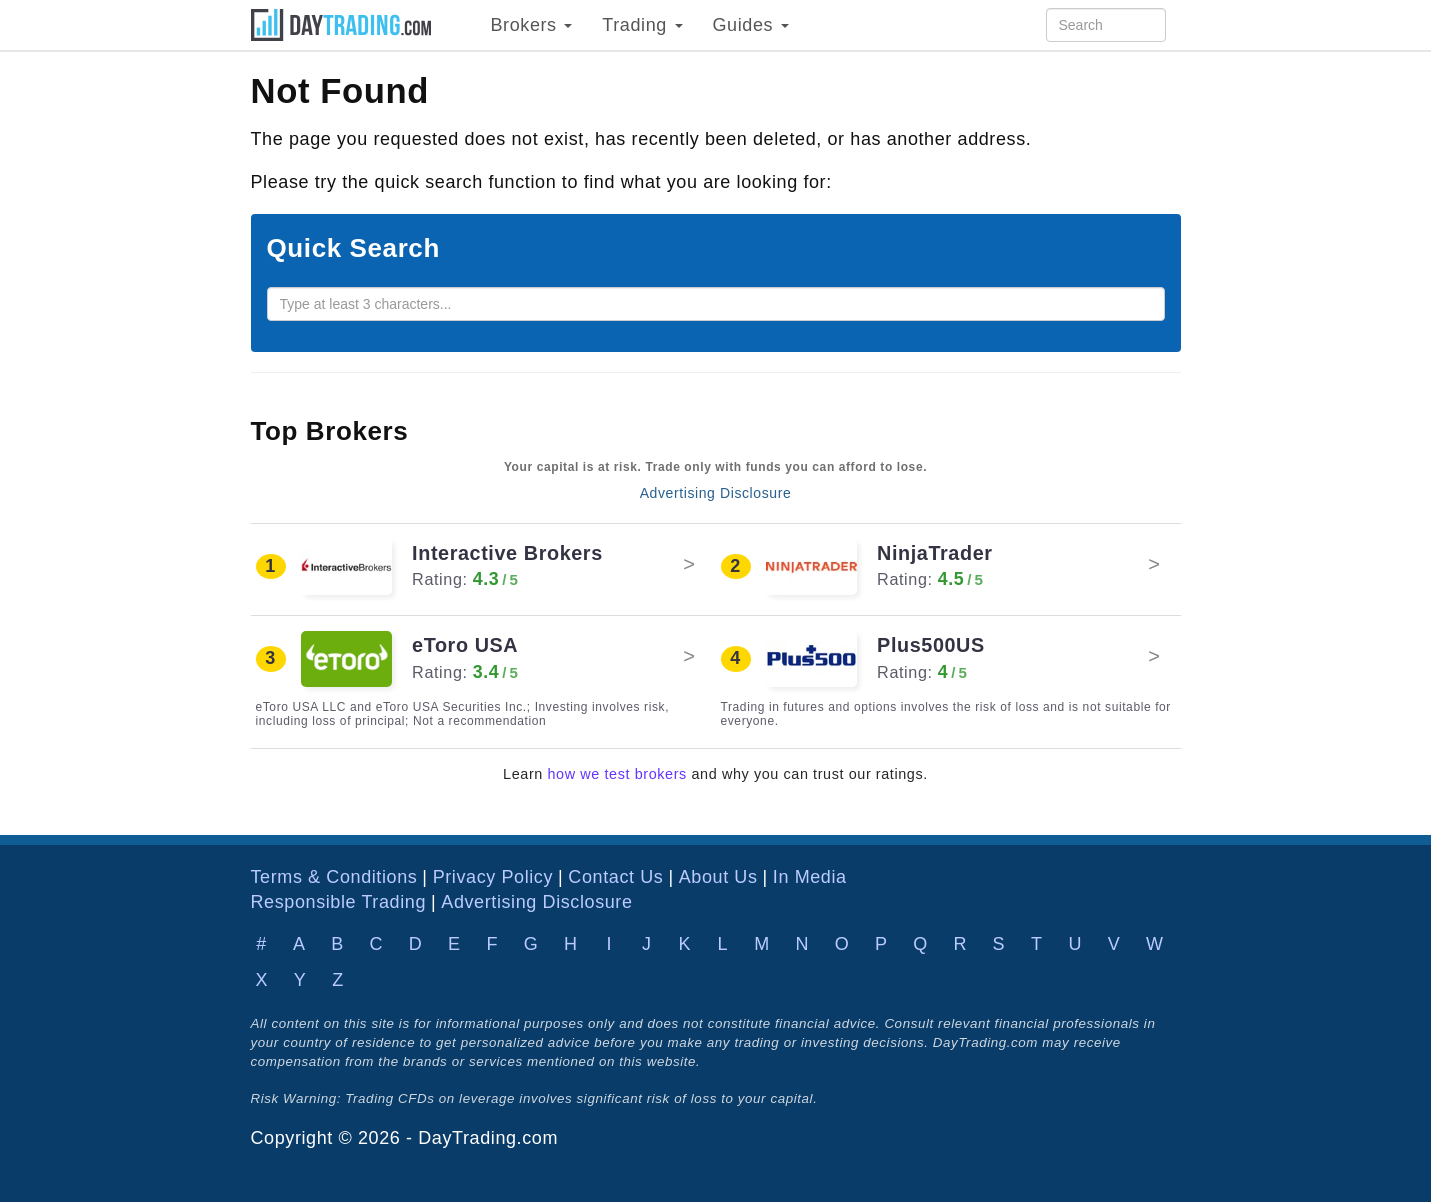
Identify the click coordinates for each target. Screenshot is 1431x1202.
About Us (718, 877)
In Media (810, 877)
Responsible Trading (339, 902)
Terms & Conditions (334, 877)
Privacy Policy (493, 877)
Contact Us (615, 877)
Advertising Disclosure (716, 493)
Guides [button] (751, 25)
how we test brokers (617, 774)
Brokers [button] (532, 25)
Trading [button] (642, 25)
